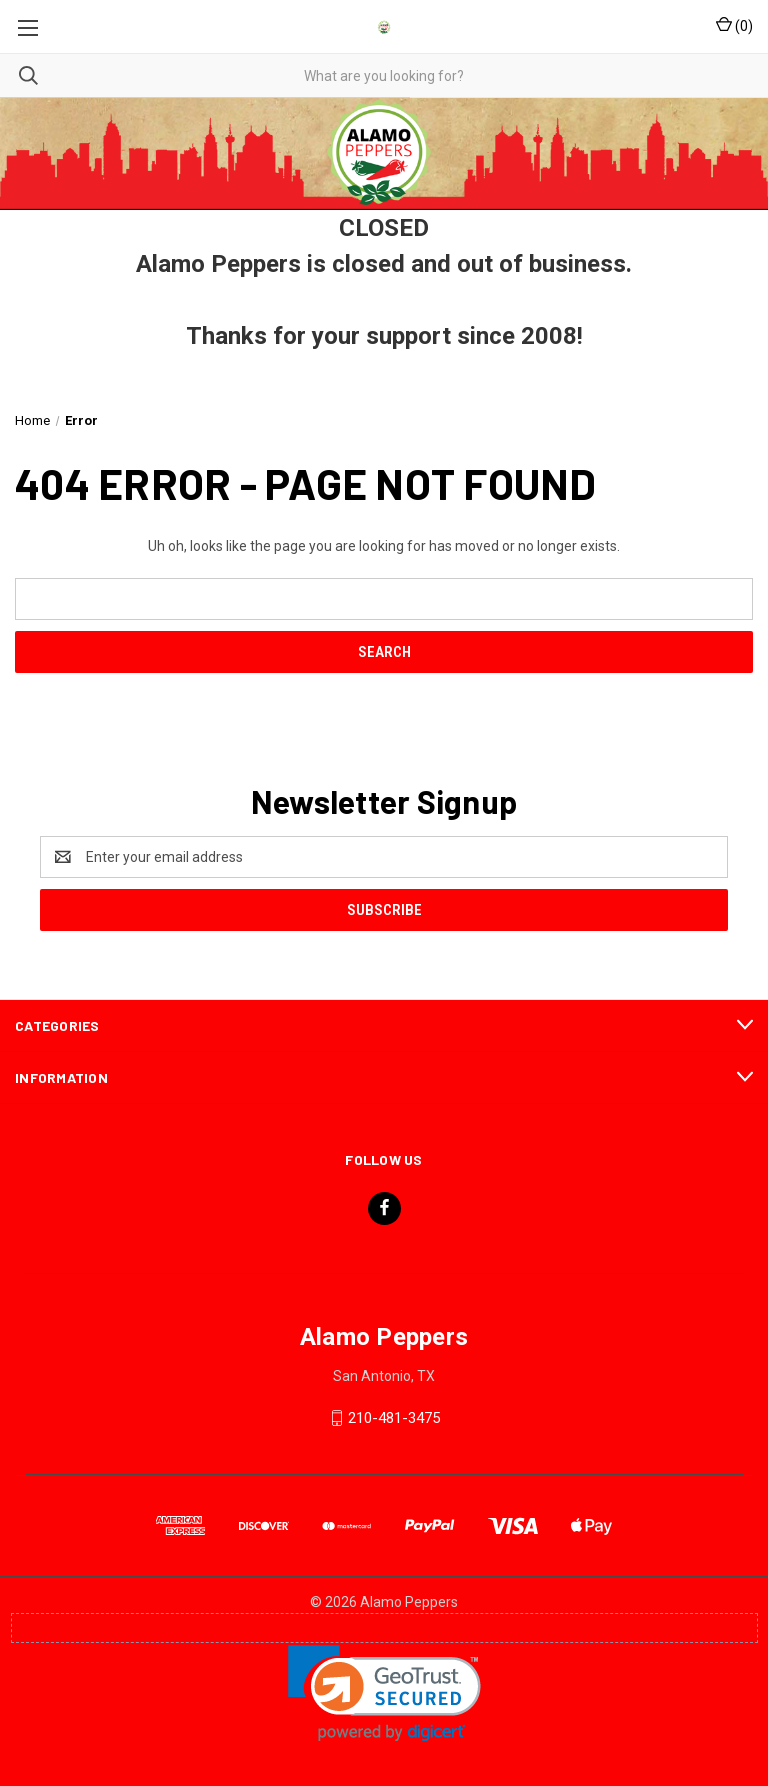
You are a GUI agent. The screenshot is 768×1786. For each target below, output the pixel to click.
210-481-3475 (394, 1418)
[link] (384, 1693)
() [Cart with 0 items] (734, 25)
